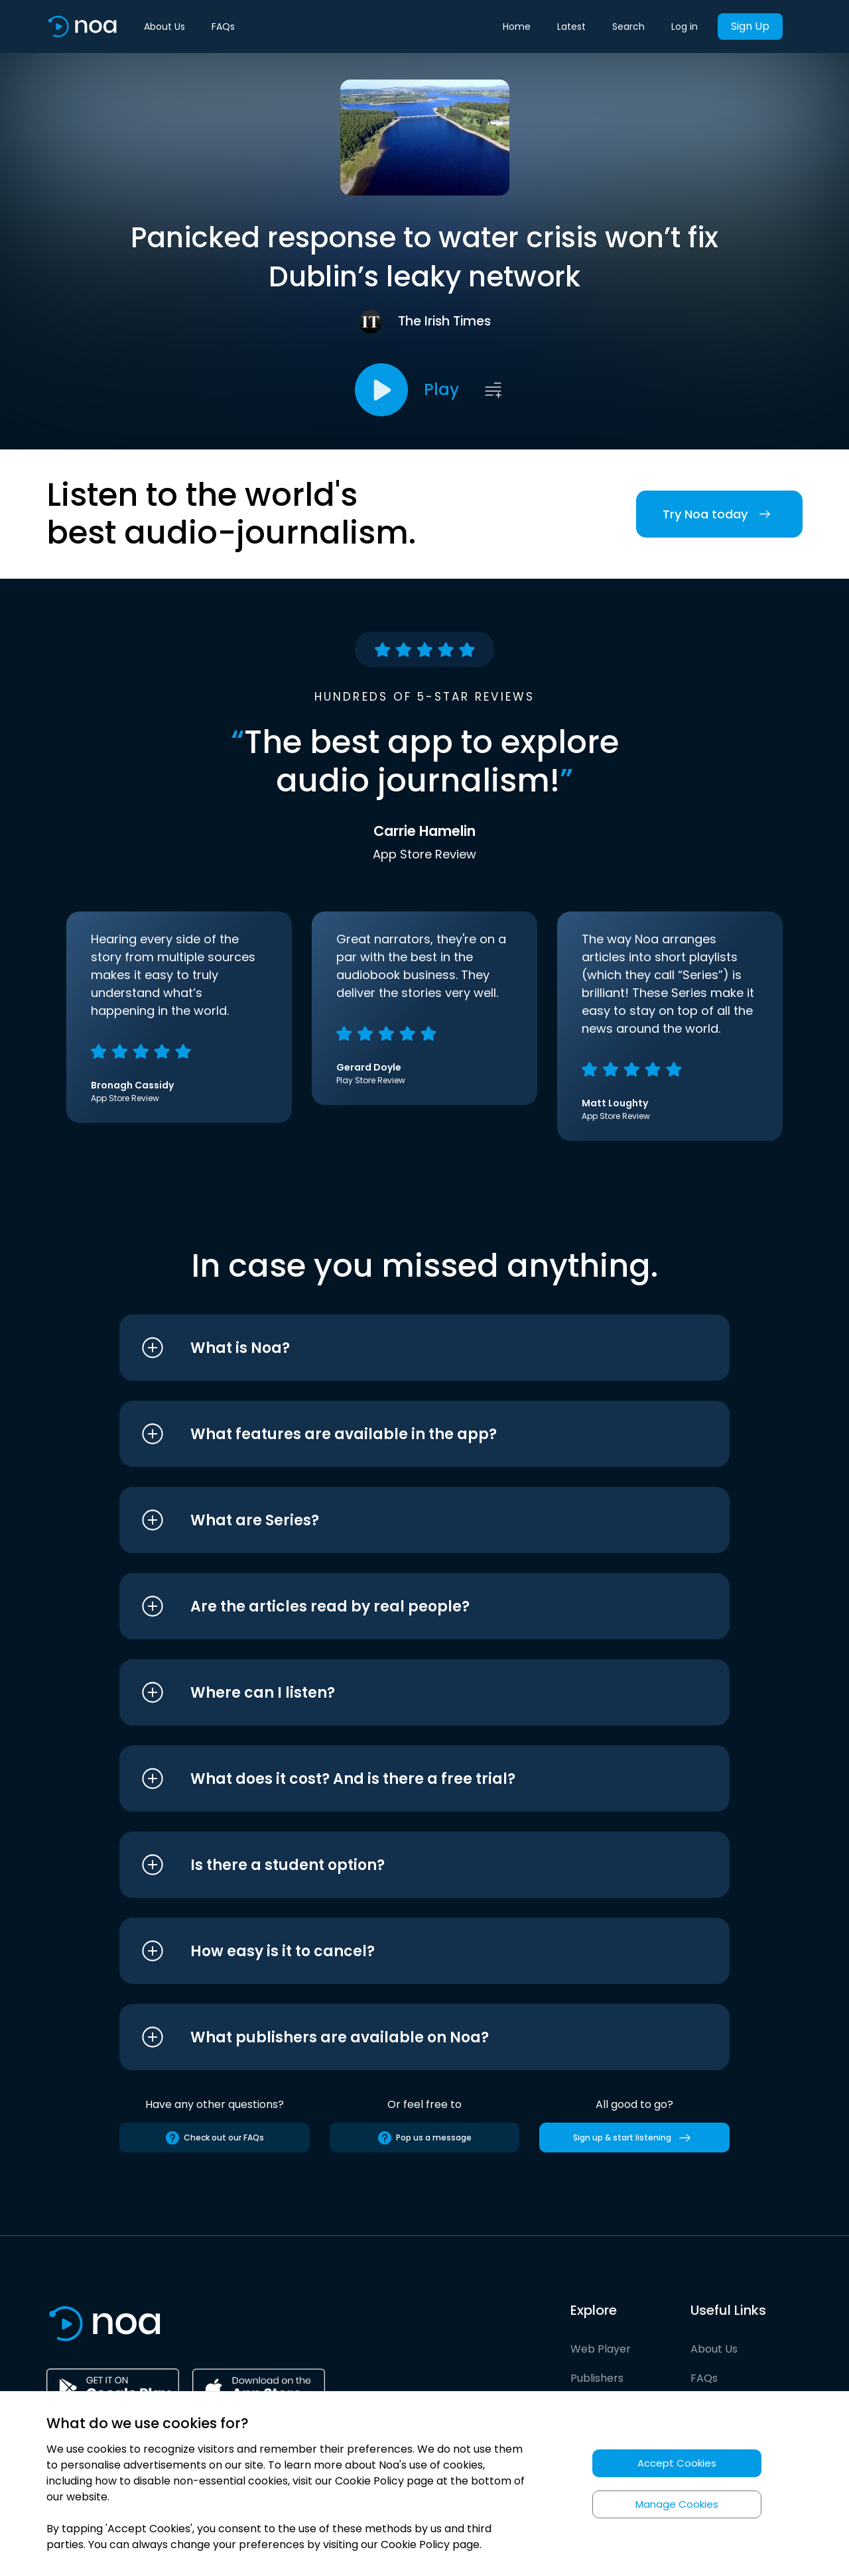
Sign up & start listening (634, 2137)
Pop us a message (424, 2138)
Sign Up (750, 26)
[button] (399, 1347)
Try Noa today (719, 514)
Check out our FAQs (214, 2138)
